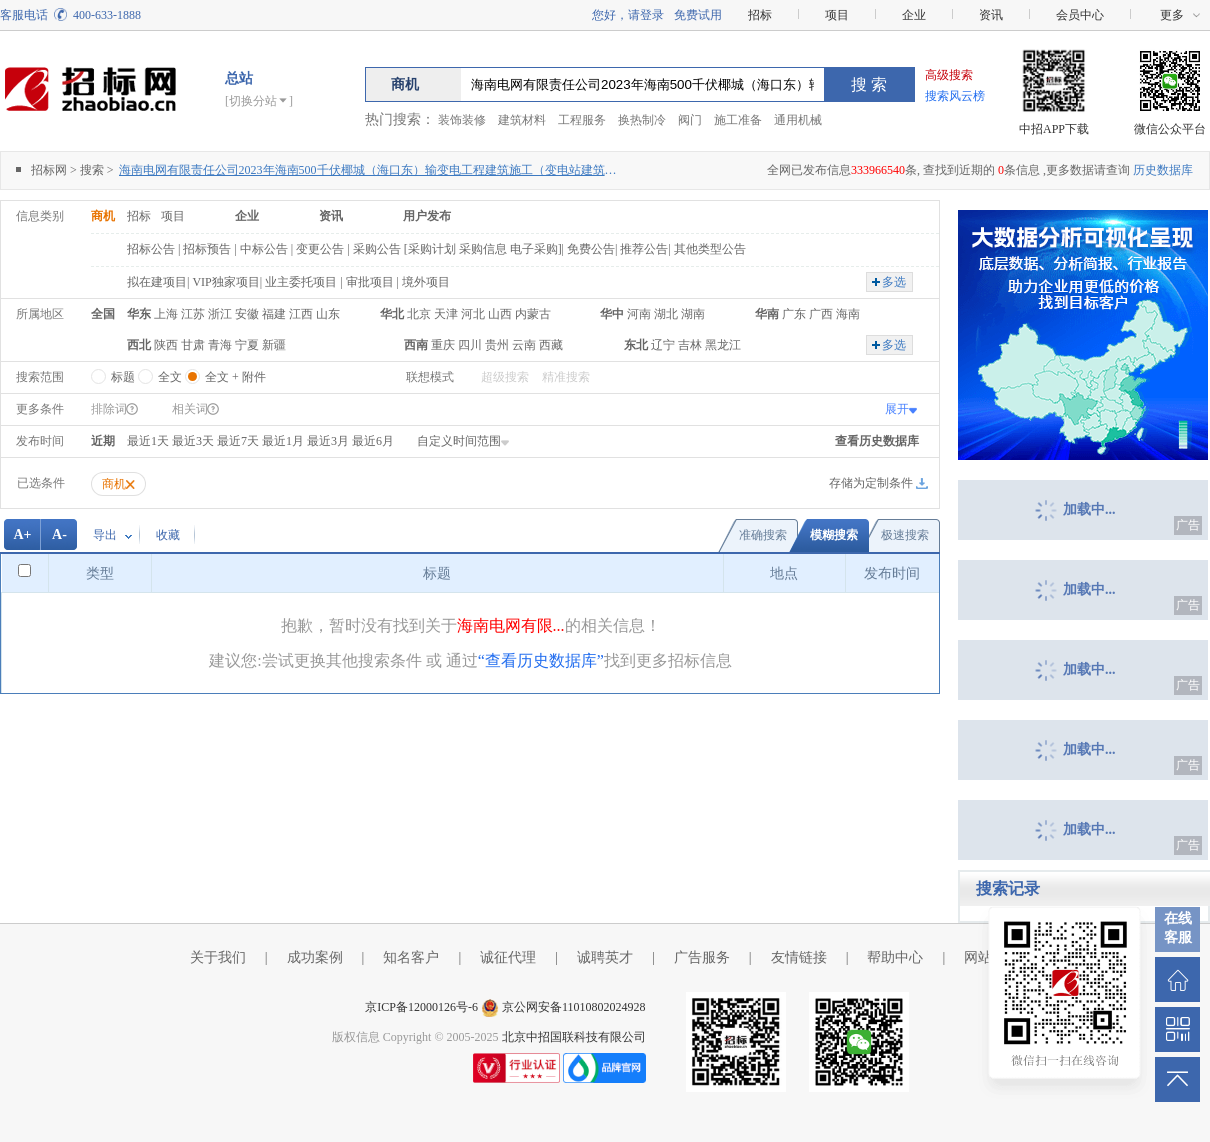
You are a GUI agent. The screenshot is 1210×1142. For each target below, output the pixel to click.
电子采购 (534, 249)
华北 (392, 314)
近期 (103, 441)
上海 (166, 314)
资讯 (991, 15)
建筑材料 (522, 120)
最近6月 (373, 441)
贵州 (497, 345)
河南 (639, 314)
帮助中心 (895, 957)
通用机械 (798, 120)
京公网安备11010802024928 (574, 1007)
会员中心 (1080, 15)
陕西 (166, 345)
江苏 (193, 314)
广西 (821, 314)
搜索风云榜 (955, 96)
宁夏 (247, 345)
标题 (113, 373)
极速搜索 (905, 535)
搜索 (92, 170)
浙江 (220, 314)
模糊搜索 (834, 535)
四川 (470, 345)
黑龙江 (723, 345)
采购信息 (483, 249)
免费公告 (591, 249)
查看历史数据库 (877, 441)
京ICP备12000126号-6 (421, 1007)
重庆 (443, 345)
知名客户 (411, 957)
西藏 (551, 345)
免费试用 (698, 15)
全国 (103, 314)
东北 (636, 345)
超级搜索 (505, 377)
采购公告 (377, 249)
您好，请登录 (628, 15)
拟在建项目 (157, 282)
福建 (274, 314)
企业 (914, 15)
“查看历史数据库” (541, 660)
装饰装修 (462, 120)
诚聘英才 (605, 957)
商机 (103, 216)
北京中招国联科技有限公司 (574, 1037)
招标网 (49, 170)
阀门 (690, 120)
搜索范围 (40, 377)
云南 (524, 345)
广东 (794, 314)
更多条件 (40, 409)
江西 (301, 314)
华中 (612, 314)
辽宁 (663, 345)
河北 (473, 314)
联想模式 (430, 377)
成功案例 (315, 957)
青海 (220, 345)
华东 (139, 314)
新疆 (274, 345)
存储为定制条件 (871, 483)
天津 (446, 314)
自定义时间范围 (464, 441)
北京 (419, 314)
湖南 (693, 314)
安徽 (247, 314)
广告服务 (702, 957)
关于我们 (218, 957)
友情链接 (799, 957)
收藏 (168, 535)
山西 (500, 314)
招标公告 (151, 249)
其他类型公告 (710, 249)
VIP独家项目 (225, 282)
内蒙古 (533, 314)
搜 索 (869, 84)
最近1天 (148, 441)
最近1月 (283, 441)
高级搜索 (949, 75)
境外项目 (426, 282)
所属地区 (40, 314)
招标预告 (207, 249)
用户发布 (427, 216)
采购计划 (432, 249)
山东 (328, 314)
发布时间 (40, 441)
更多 (1172, 15)
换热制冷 (642, 120)
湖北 (666, 314)
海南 (848, 314)
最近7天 (238, 441)
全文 (160, 373)
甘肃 (193, 345)
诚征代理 (508, 957)
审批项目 (370, 282)
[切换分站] (259, 101)
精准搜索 (566, 377)
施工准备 (738, 120)
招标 (760, 15)
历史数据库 (1163, 170)
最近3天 (193, 441)
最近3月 (328, 441)
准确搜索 (763, 535)
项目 (837, 15)
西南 (416, 345)
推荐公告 (644, 249)
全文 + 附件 (225, 373)
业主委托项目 (301, 282)
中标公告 (264, 249)
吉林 (690, 345)
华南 (767, 314)
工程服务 (582, 120)
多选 (894, 282)
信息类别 (40, 216)
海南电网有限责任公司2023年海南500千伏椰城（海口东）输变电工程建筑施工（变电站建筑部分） (369, 170)
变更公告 (320, 249)
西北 (139, 345)
